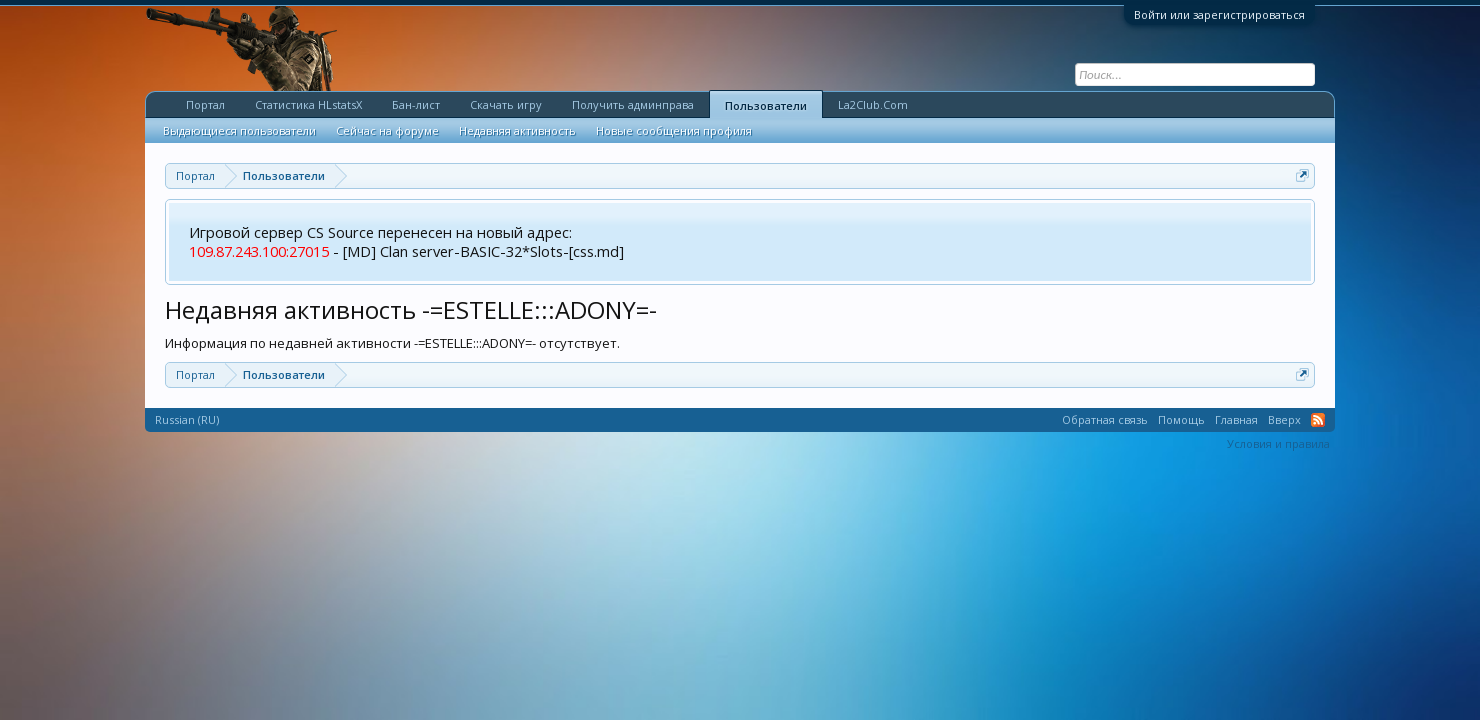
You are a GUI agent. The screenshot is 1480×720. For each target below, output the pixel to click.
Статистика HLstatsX (308, 104)
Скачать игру (506, 104)
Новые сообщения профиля (674, 130)
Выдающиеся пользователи (239, 130)
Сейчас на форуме (387, 130)
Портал (205, 104)
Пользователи (766, 105)
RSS (1318, 420)
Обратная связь (1105, 419)
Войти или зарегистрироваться (1219, 14)
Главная (1236, 419)
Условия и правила (1278, 443)
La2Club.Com (873, 104)
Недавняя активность (517, 130)
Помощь (1181, 419)
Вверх (1284, 419)
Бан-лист (416, 104)
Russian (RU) (187, 419)
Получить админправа (633, 104)
